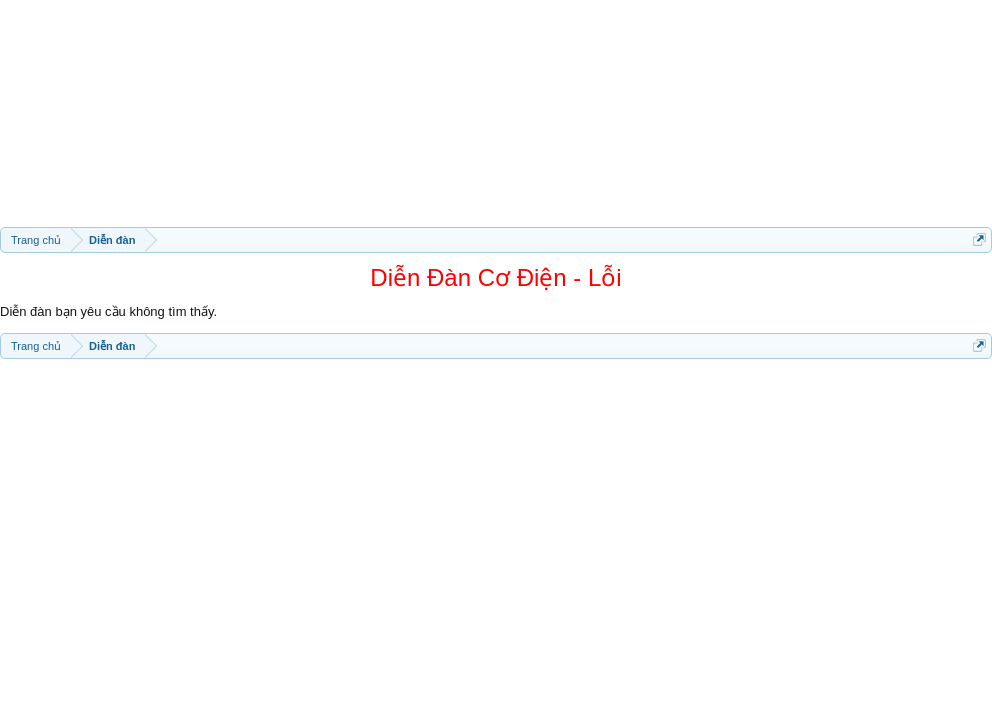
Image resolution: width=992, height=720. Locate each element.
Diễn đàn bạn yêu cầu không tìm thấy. (108, 311)
